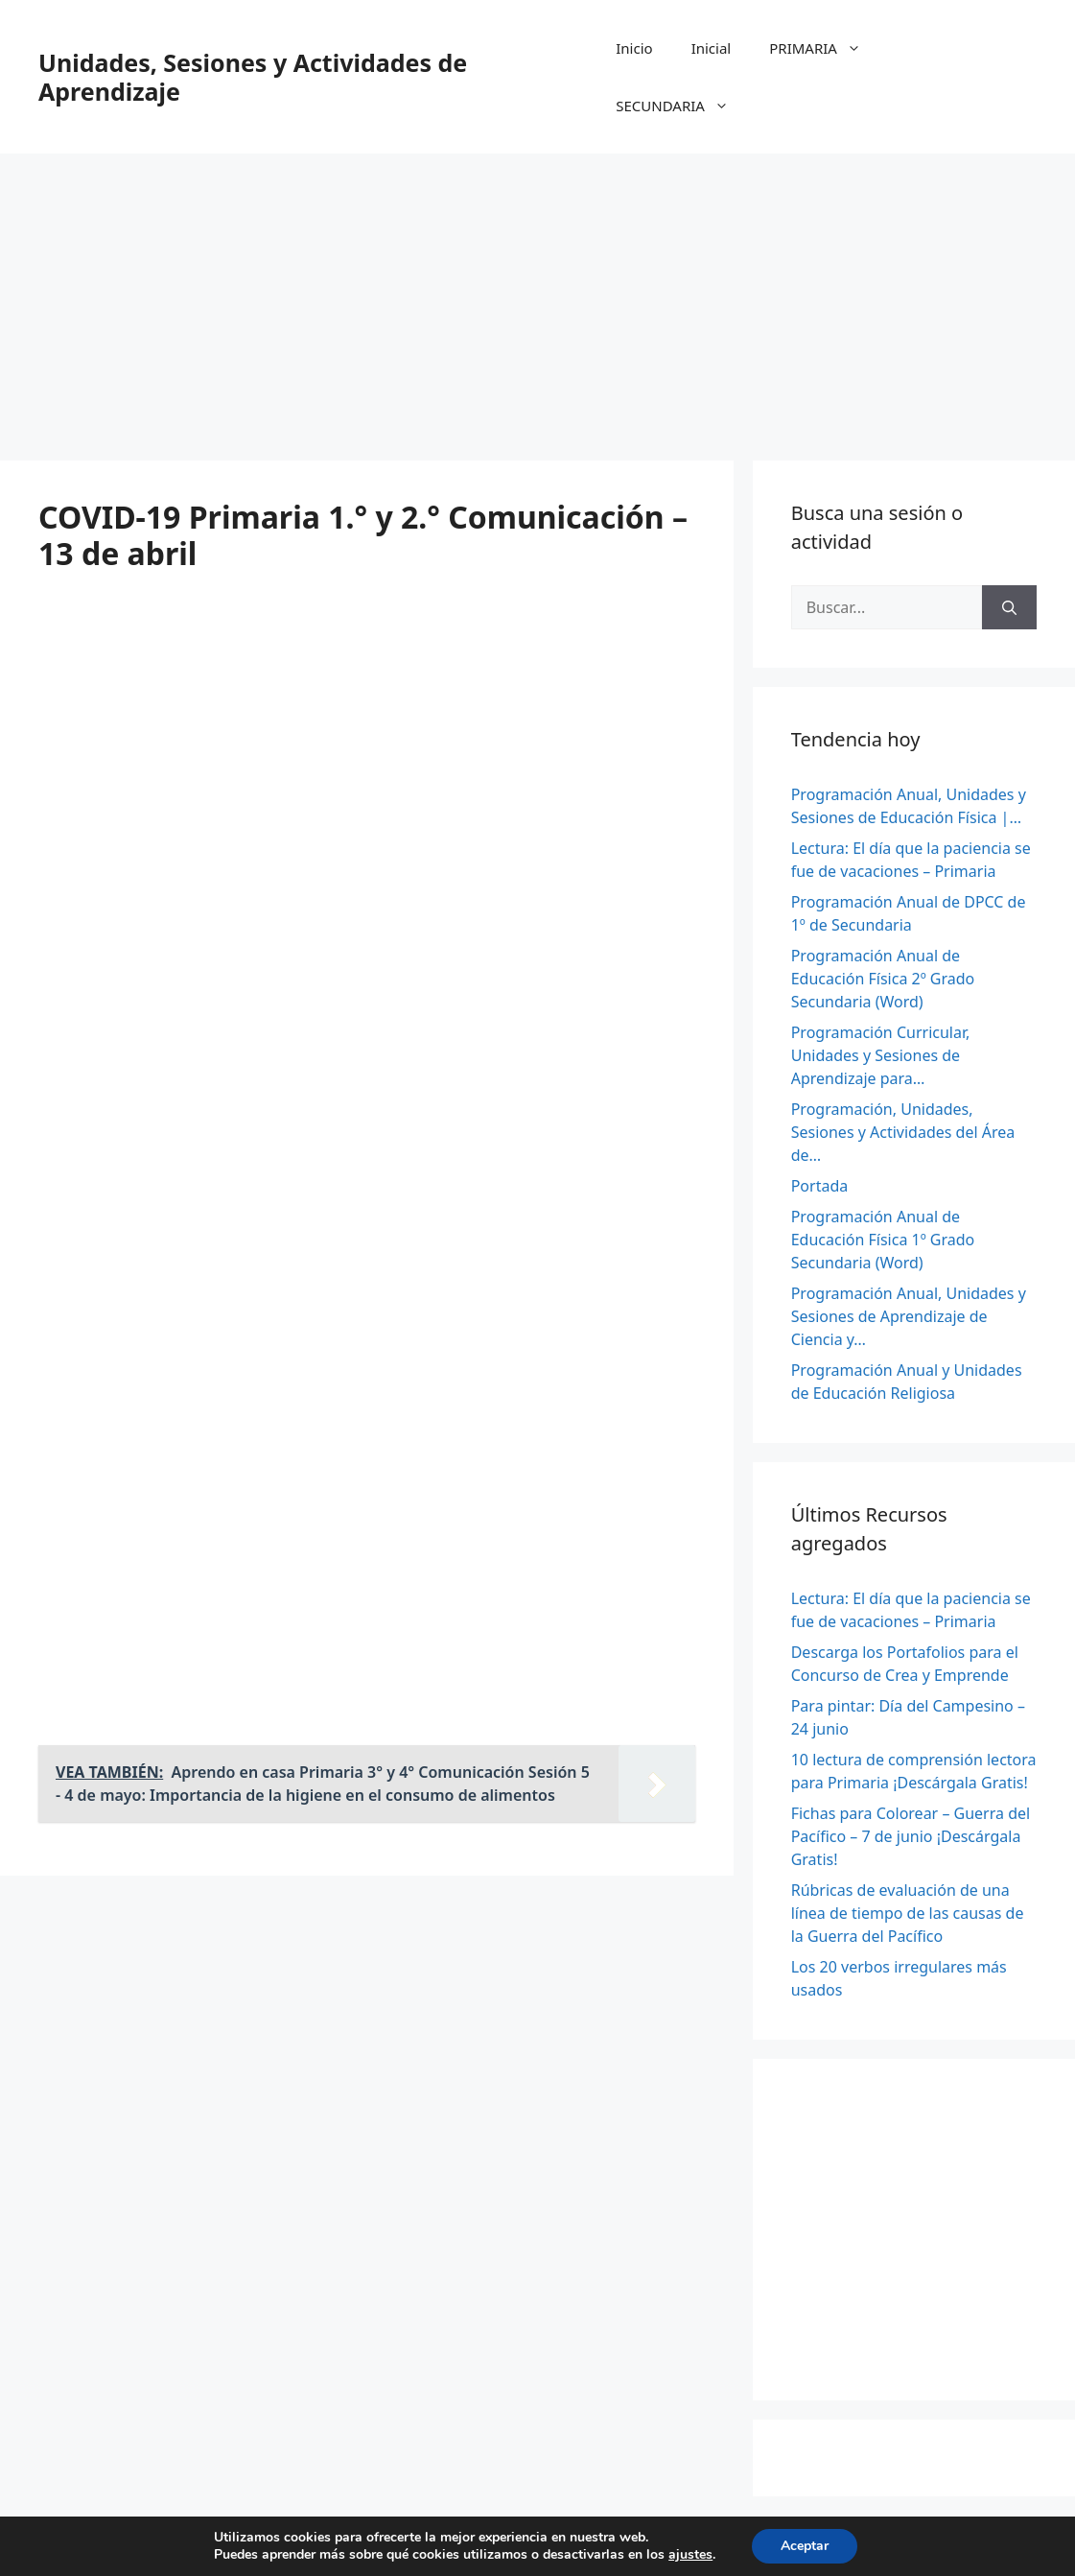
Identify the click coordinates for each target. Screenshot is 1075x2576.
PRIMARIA (824, 48)
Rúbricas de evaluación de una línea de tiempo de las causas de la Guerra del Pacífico (907, 1913)
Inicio (634, 48)
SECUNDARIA (682, 105)
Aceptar (805, 2546)
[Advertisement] (537, 297)
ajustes (690, 2555)
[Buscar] (1009, 607)
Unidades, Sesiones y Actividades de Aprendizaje (252, 76)
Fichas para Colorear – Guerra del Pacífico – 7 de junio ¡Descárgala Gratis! (910, 1836)
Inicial (711, 48)
